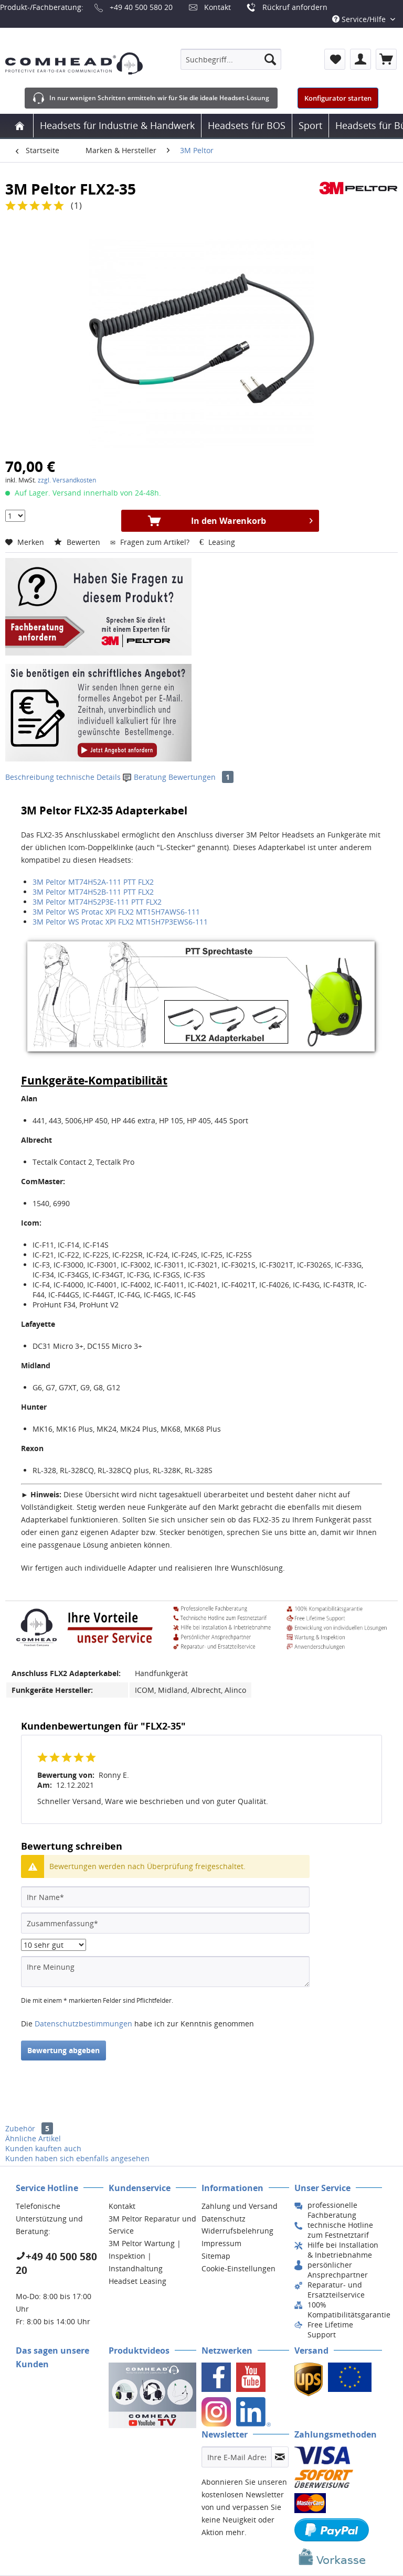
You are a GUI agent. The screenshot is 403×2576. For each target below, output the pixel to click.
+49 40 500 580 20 (141, 7)
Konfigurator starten (338, 98)
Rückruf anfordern (294, 7)
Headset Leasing (137, 2281)
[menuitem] (231, 59)
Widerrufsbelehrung (237, 2231)
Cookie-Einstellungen (238, 2268)
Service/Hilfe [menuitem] (360, 19)
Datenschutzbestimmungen (83, 2023)
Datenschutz (224, 2219)
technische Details (88, 777)
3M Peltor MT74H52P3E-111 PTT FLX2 (97, 902)
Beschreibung (29, 777)
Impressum (221, 2243)
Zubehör (29, 2128)
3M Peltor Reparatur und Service (152, 2225)
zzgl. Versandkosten (67, 480)
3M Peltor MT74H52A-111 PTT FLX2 (93, 882)
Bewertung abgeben (63, 2050)
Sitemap (216, 2256)
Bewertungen (201, 777)
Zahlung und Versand (240, 2206)
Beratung (145, 777)
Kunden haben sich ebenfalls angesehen (77, 2158)
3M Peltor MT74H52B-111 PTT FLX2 (93, 892)
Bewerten (78, 542)
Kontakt (217, 7)
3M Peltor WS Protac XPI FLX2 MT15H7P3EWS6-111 (120, 922)
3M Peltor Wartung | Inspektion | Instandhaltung (145, 2255)
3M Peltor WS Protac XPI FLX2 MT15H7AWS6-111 (116, 912)
